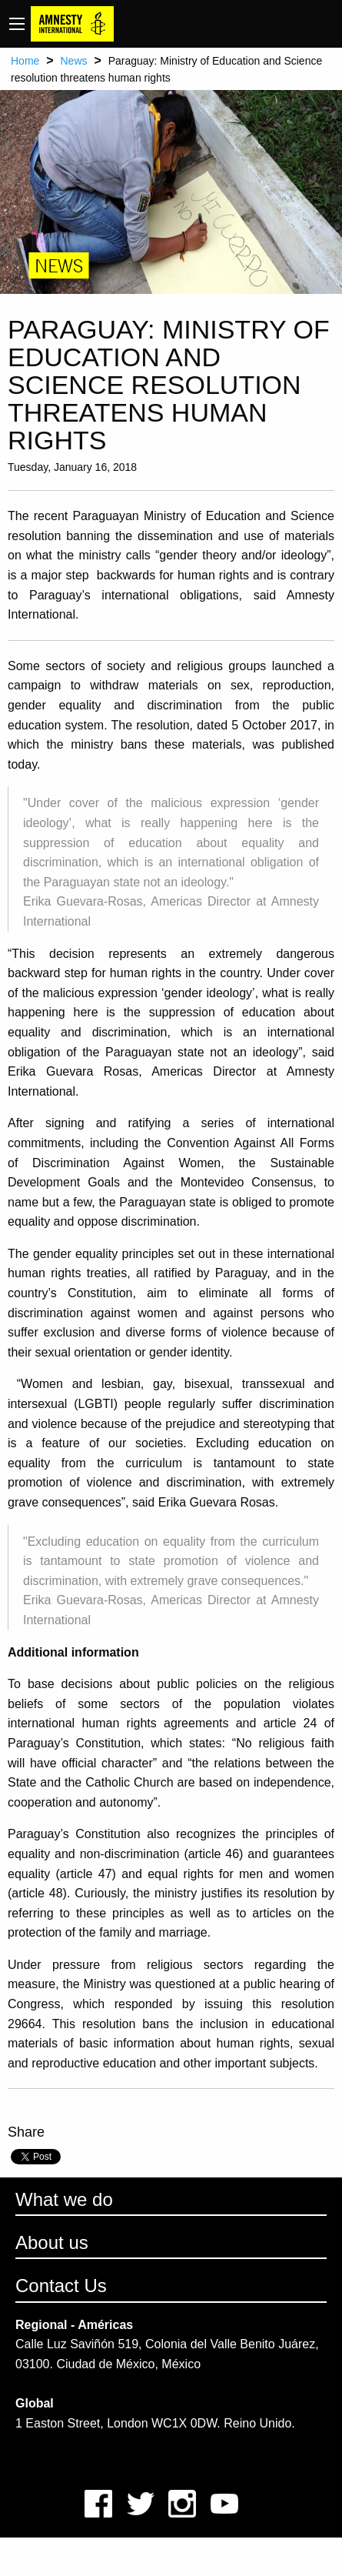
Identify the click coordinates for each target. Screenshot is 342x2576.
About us (51, 2242)
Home (25, 61)
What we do (64, 2199)
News (73, 61)
